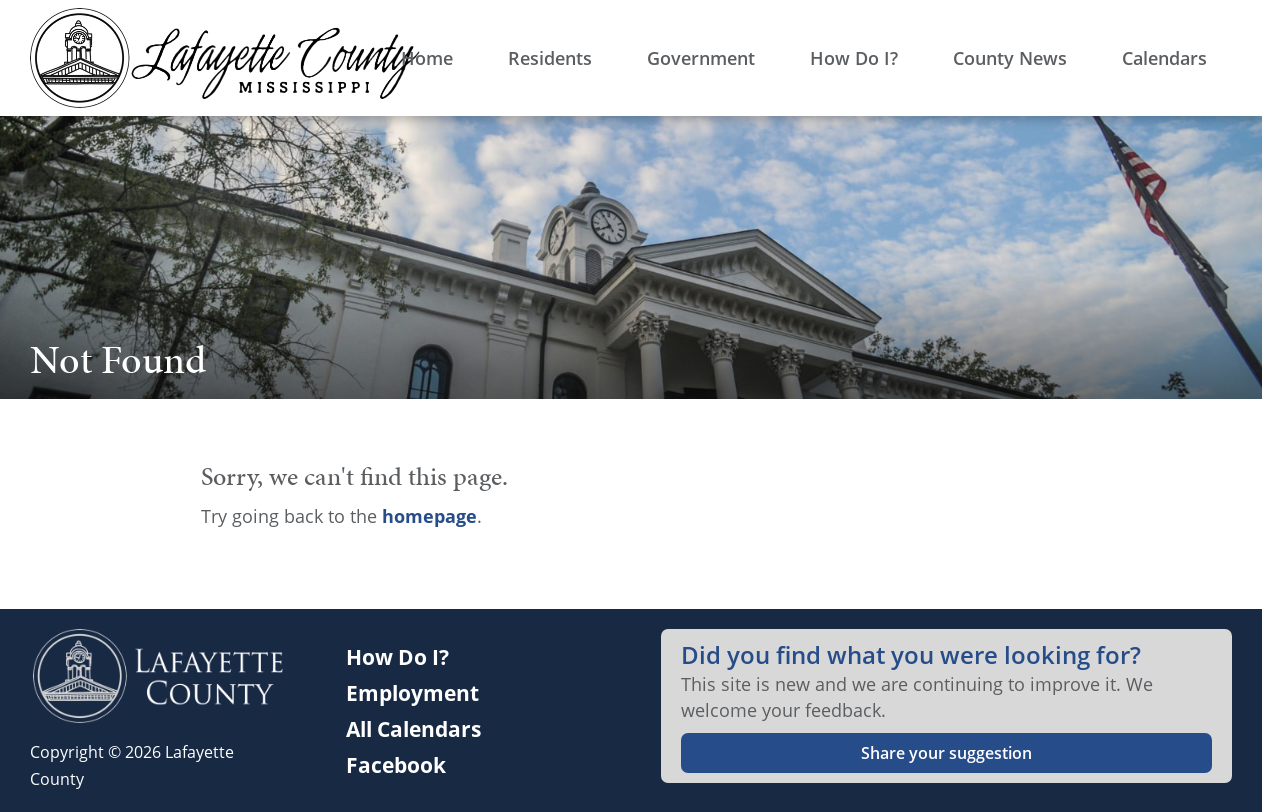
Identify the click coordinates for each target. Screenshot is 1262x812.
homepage (429, 516)
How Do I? (397, 657)
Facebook (396, 765)
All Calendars (413, 729)
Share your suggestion (946, 753)
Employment (412, 693)
